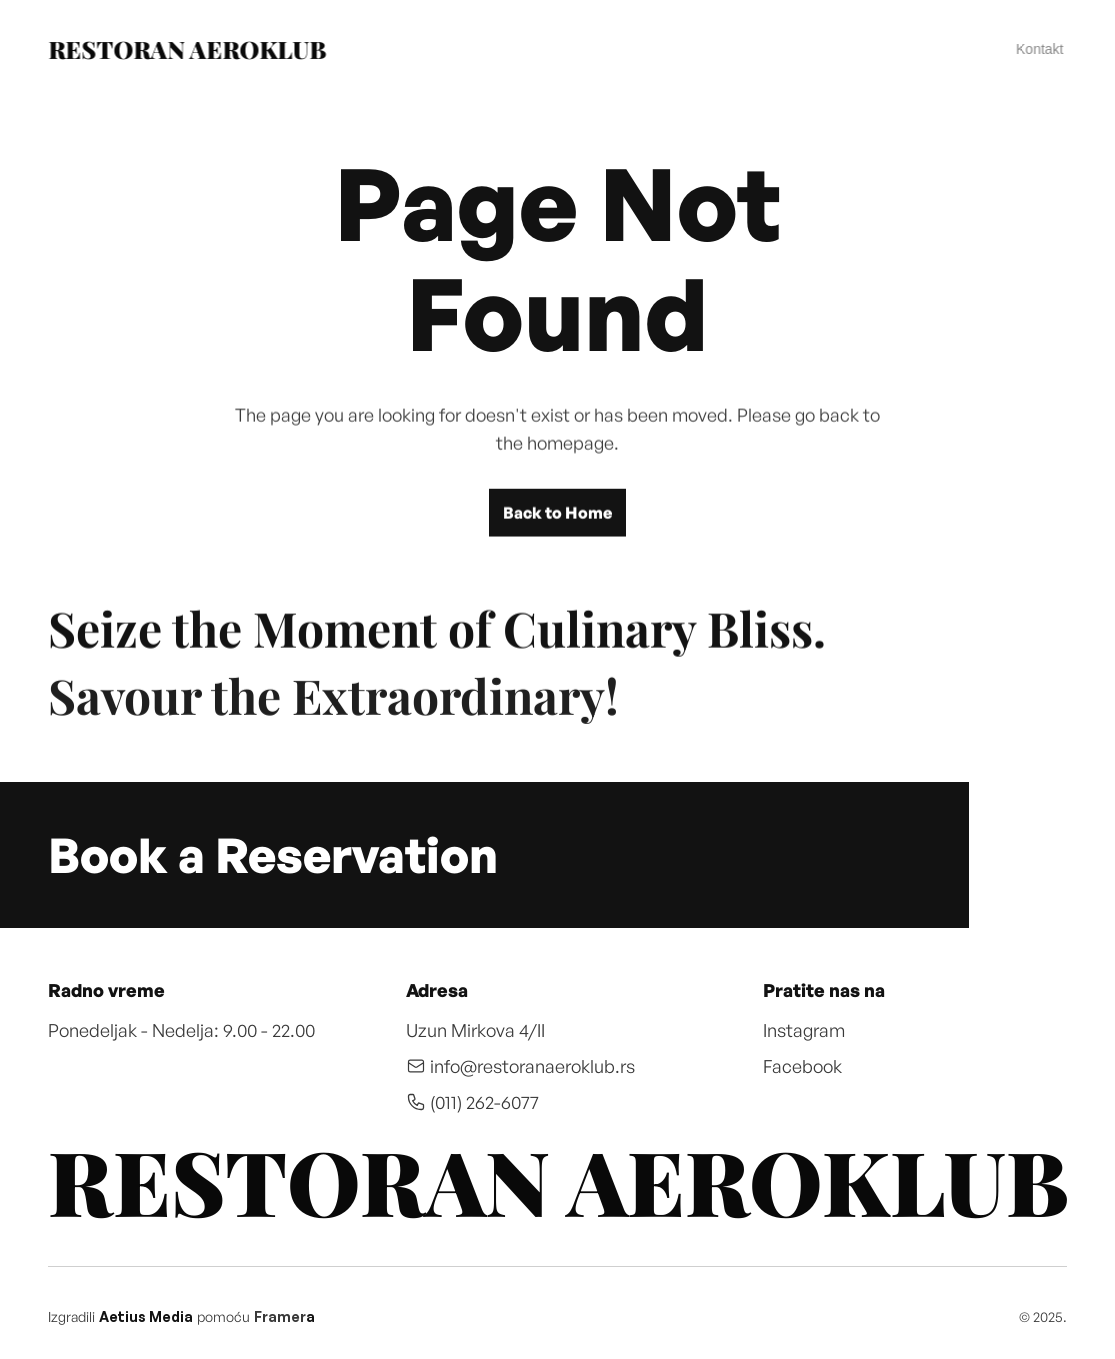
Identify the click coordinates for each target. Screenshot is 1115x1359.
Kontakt (1039, 49)
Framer (280, 1316)
